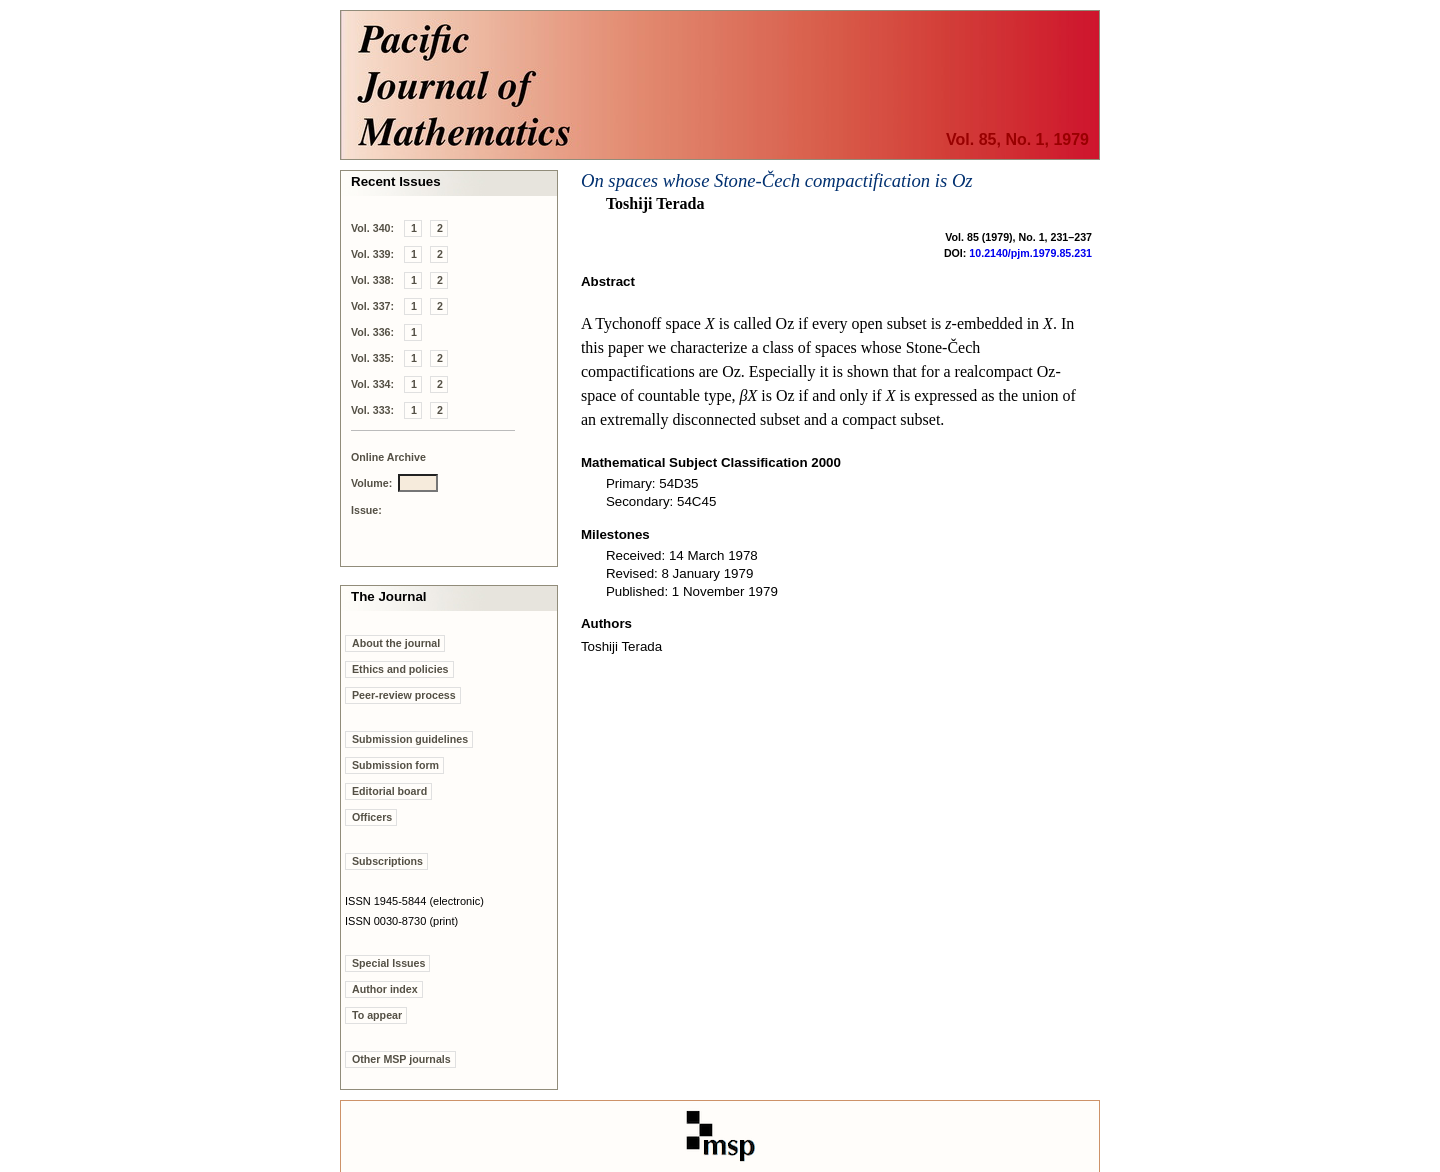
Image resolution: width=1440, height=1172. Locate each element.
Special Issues (388, 963)
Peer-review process (404, 695)
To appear (377, 1015)
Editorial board (389, 791)
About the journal (396, 643)
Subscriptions (387, 861)
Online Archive (388, 457)
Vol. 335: (372, 358)
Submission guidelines (410, 739)
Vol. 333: (372, 410)
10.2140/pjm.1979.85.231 (1030, 253)
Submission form (395, 765)
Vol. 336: (372, 332)
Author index (385, 989)
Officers (372, 817)
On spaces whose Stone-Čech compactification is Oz (777, 180)
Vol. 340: (372, 228)
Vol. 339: (372, 254)
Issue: (366, 510)
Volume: (371, 483)
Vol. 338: (372, 280)
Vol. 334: (372, 384)
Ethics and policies (400, 669)
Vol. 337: (372, 306)
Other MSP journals (401, 1059)
